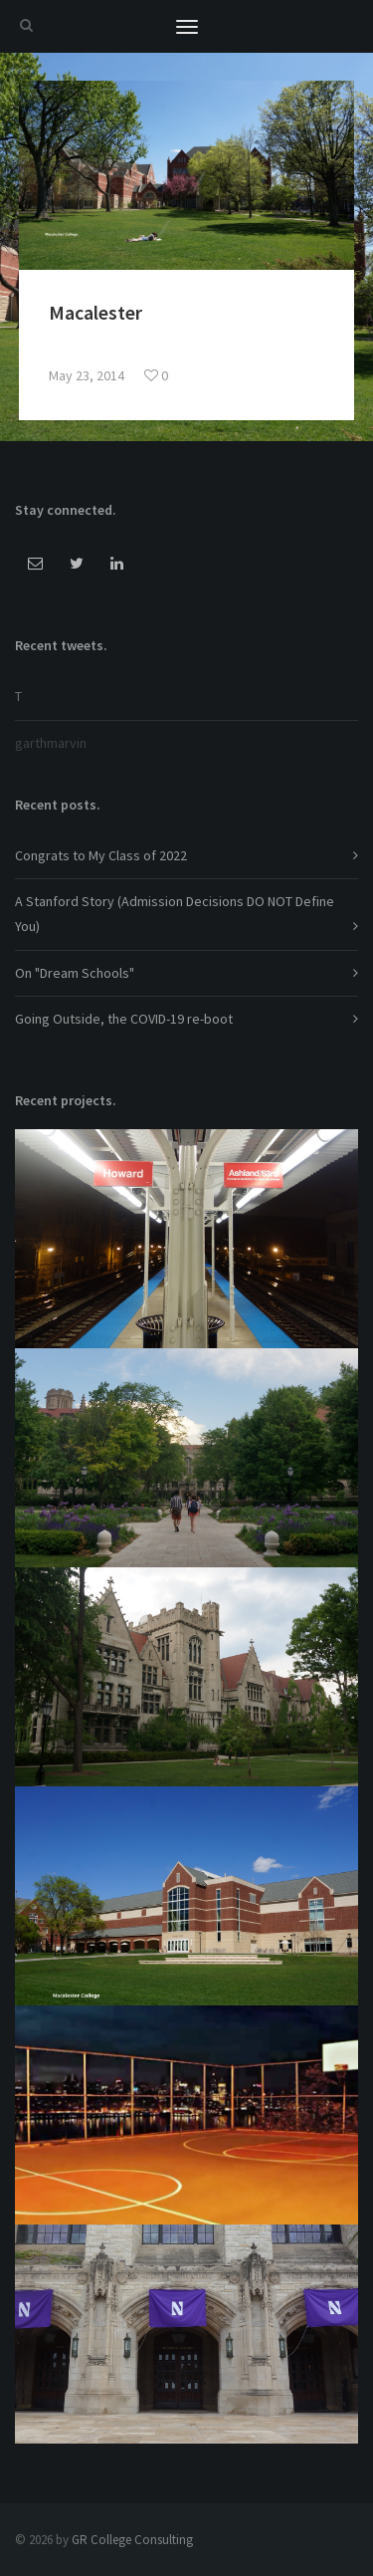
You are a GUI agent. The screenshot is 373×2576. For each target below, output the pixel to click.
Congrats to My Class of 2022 (101, 855)
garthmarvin (51, 743)
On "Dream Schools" (74, 973)
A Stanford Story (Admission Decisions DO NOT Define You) (174, 913)
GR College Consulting (132, 2539)
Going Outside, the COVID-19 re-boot (124, 1019)
